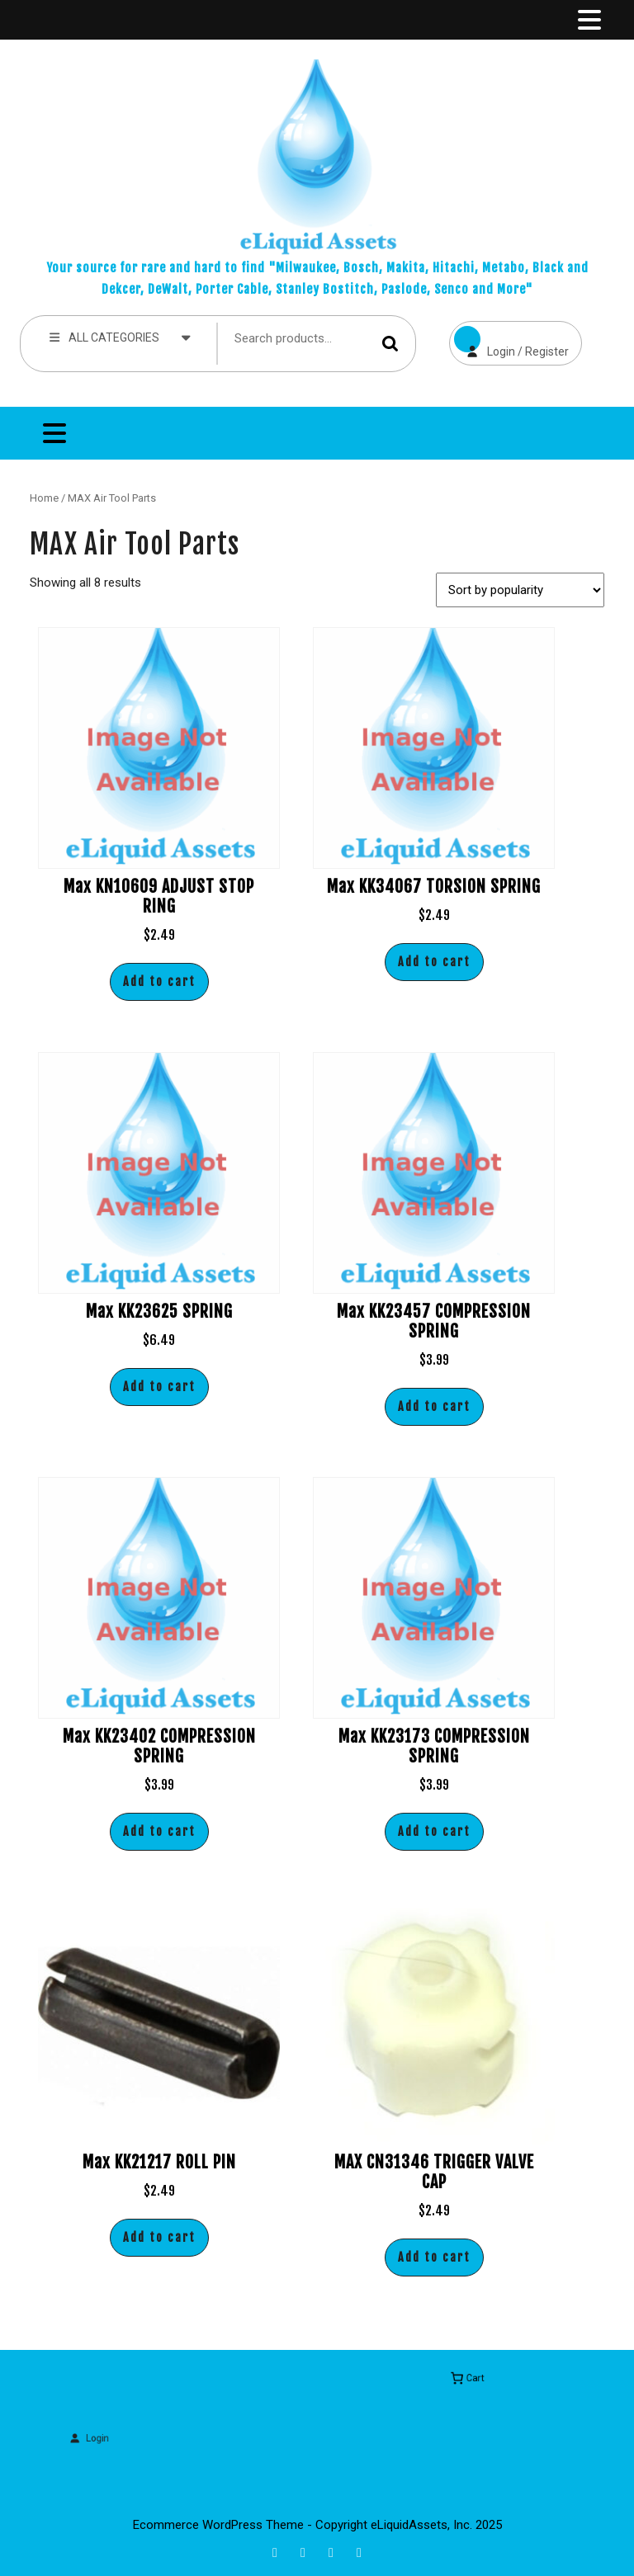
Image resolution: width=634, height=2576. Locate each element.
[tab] (587, 20)
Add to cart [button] (159, 981)
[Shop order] (520, 590)
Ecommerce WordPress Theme (218, 2524)
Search (390, 344)
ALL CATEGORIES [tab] (120, 336)
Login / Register (509, 339)
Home (44, 498)
